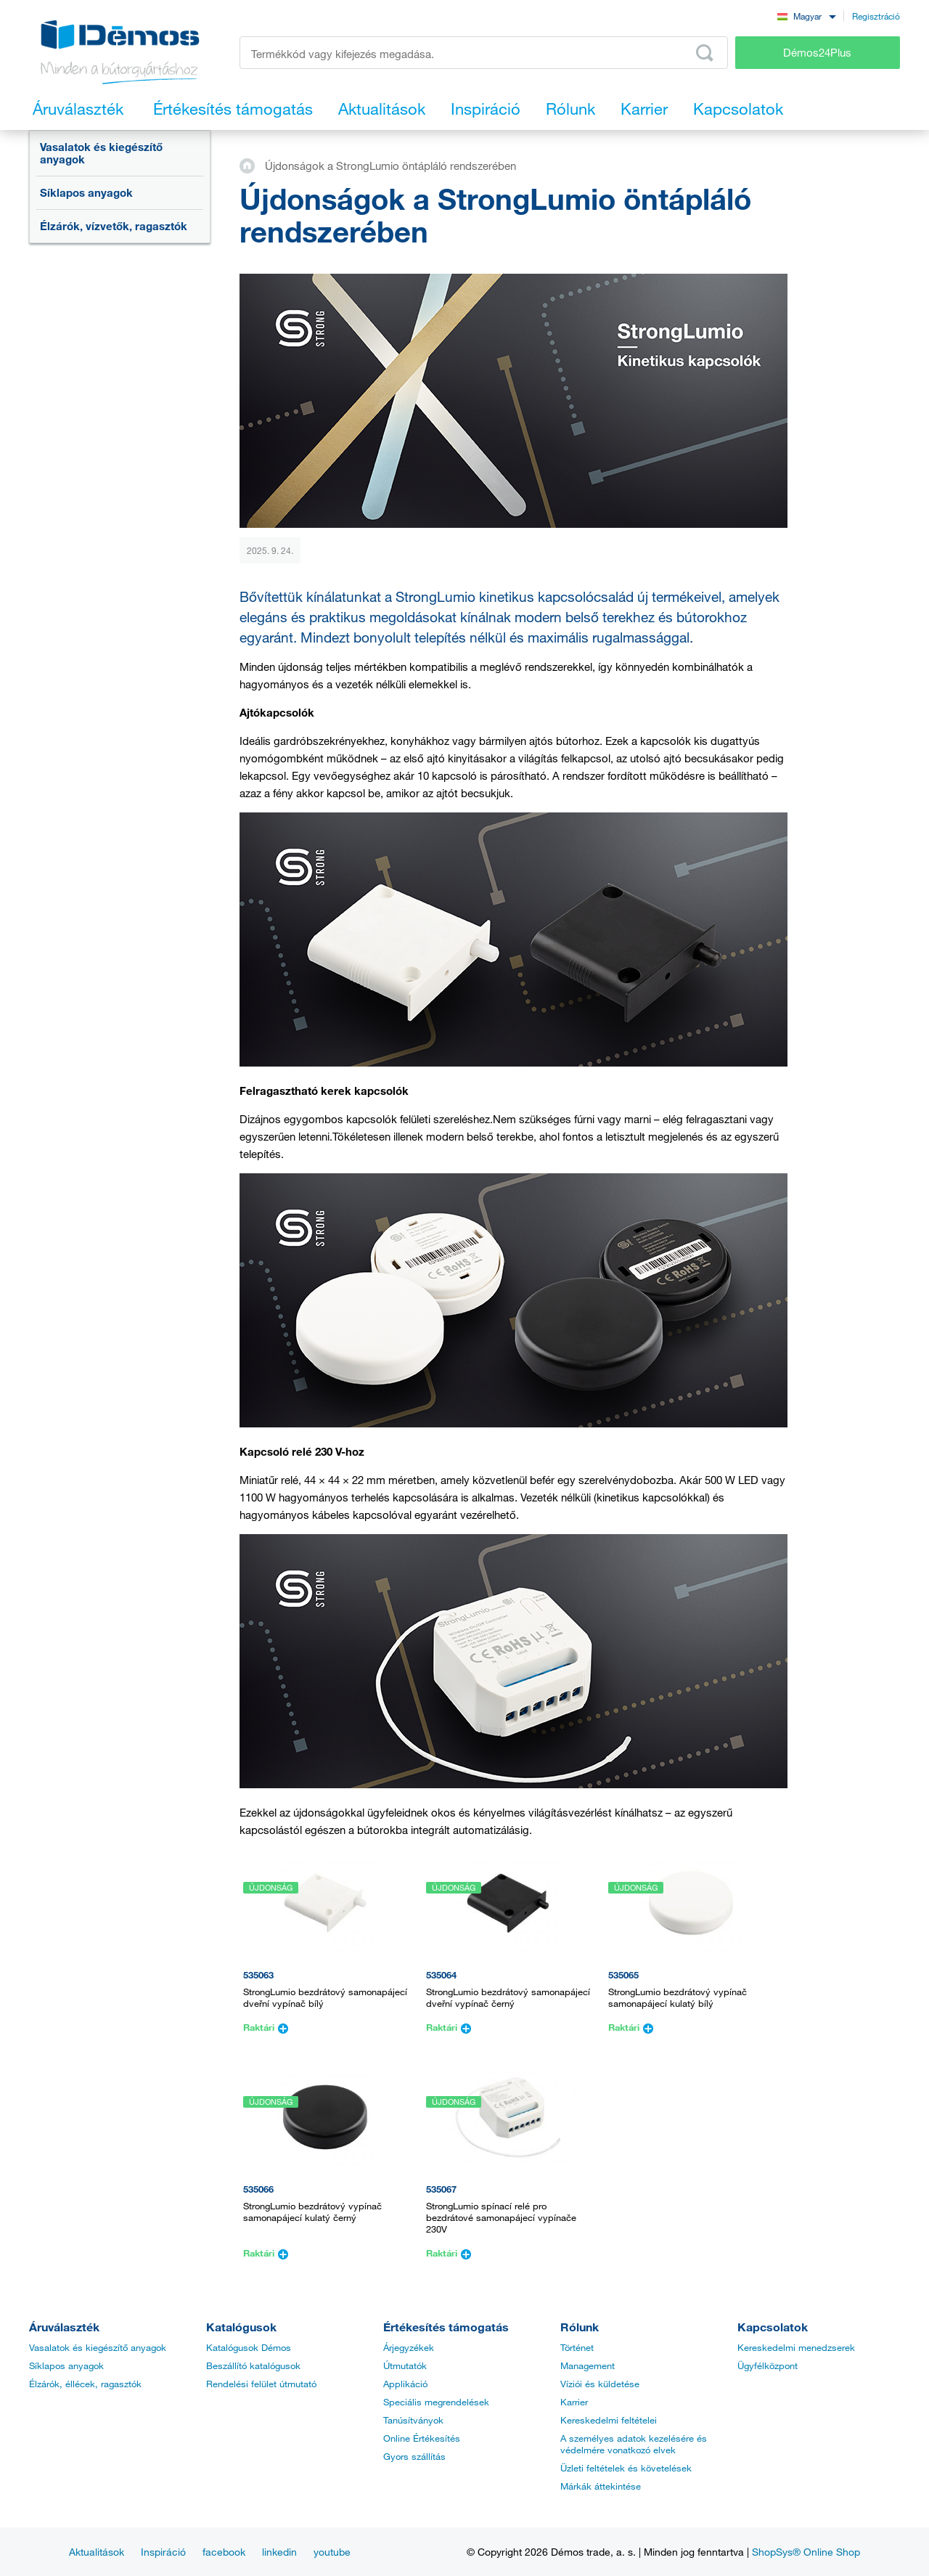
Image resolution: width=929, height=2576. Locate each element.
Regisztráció (876, 16)
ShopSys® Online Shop (806, 2552)
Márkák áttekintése (600, 2486)
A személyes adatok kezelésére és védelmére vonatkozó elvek (633, 2443)
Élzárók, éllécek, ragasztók (85, 2383)
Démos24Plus (817, 52)
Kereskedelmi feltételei (608, 2420)
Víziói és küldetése (599, 2383)
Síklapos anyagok (86, 192)
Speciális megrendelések (436, 2402)
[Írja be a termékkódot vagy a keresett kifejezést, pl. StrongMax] (483, 52)
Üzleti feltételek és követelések (626, 2468)
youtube (332, 2552)
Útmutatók (405, 2365)
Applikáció (405, 2383)
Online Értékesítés (421, 2438)
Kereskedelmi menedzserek (796, 2347)
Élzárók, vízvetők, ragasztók (113, 225)
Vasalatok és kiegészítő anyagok (101, 153)
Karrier (574, 2402)
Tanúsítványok (413, 2420)
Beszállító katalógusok (253, 2365)
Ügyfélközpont (767, 2365)
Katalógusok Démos (248, 2347)
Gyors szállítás (414, 2456)
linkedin (279, 2552)
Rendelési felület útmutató (261, 2383)
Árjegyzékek (408, 2347)
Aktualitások (96, 2552)
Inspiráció (163, 2552)
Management (587, 2365)
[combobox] (806, 15)
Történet (577, 2347)
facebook (223, 2552)
